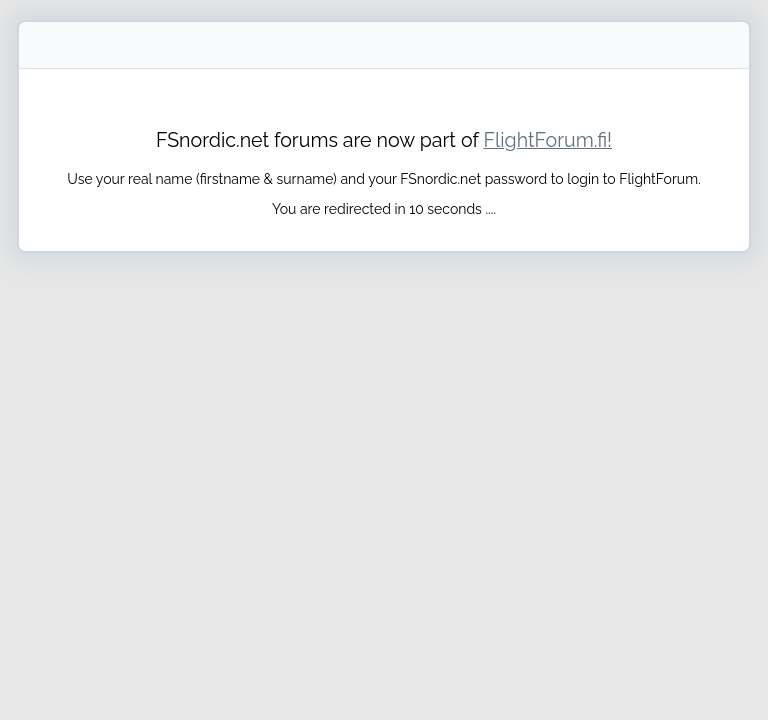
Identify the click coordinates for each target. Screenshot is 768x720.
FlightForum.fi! (547, 140)
